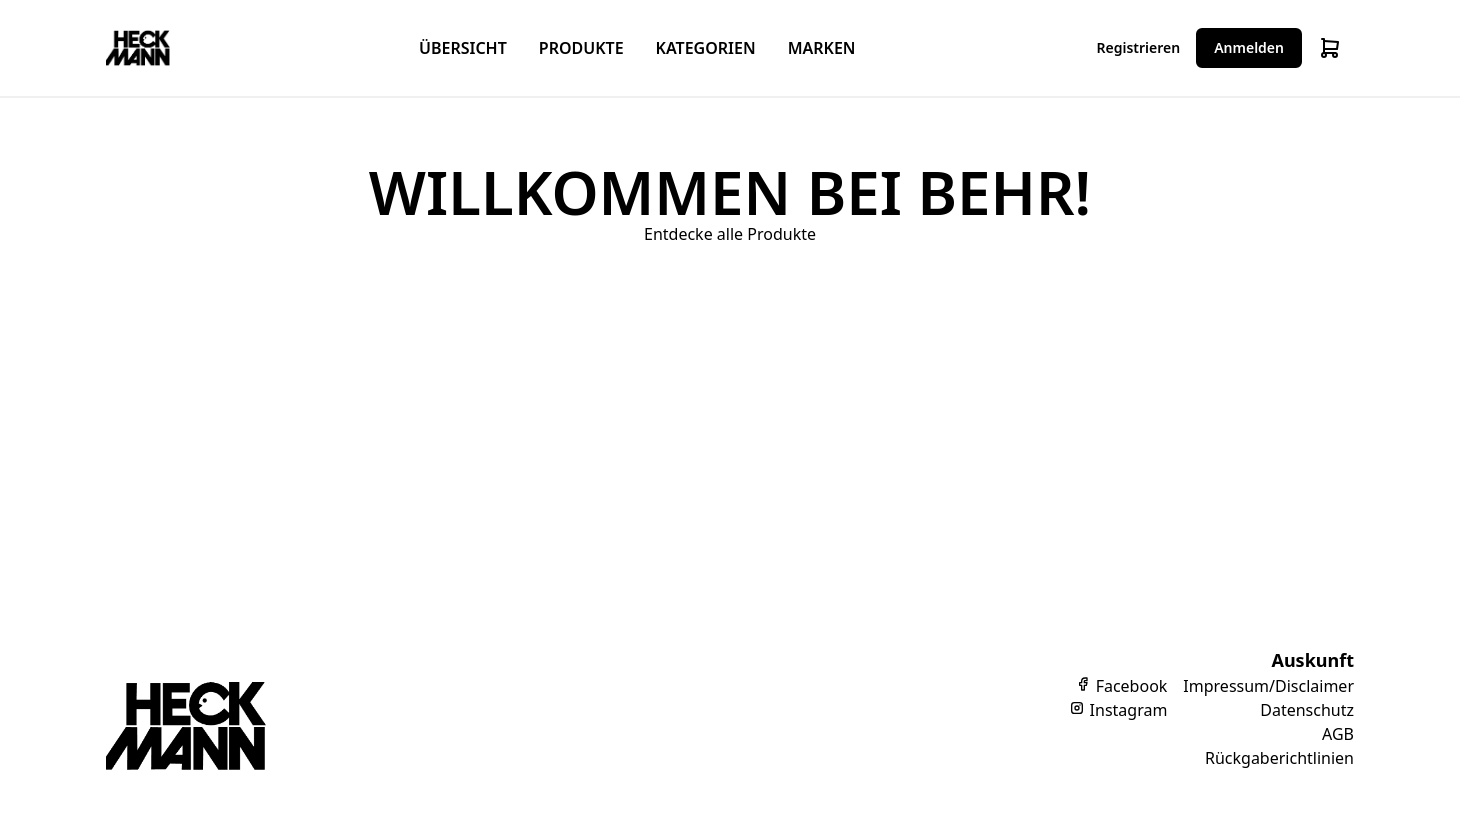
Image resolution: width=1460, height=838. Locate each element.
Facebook (1121, 686)
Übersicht (463, 48)
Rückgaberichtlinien (1279, 758)
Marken (822, 48)
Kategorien (706, 48)
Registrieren (1139, 47)
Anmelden (1249, 47)
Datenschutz (1307, 710)
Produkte (581, 48)
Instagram (1118, 710)
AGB (1338, 734)
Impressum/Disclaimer (1268, 686)
